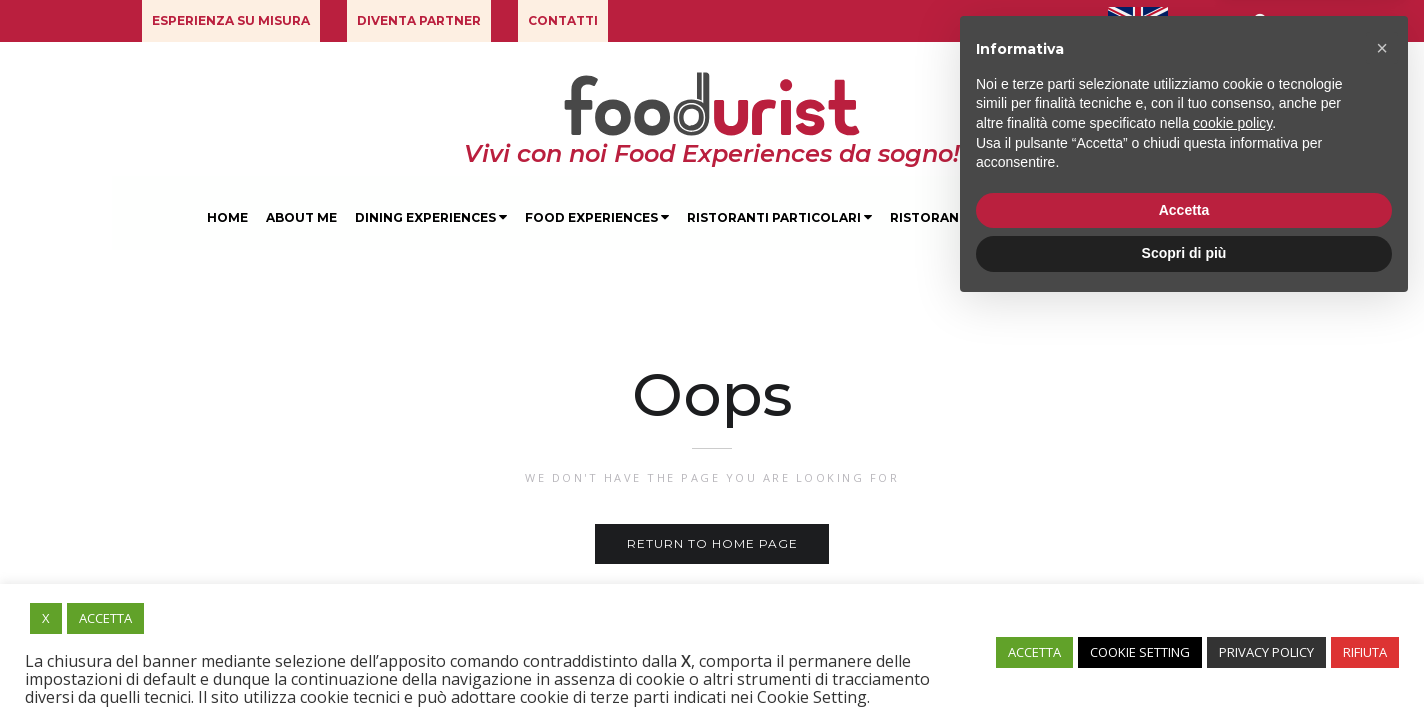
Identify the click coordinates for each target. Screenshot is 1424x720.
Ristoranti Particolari (779, 217)
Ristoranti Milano (959, 217)
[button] (231, 21)
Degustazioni (1103, 217)
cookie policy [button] (1232, 535)
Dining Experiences (431, 217)
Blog (1197, 217)
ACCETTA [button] (105, 618)
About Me (301, 217)
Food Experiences (597, 217)
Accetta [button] (1184, 622)
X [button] (46, 618)
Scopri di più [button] (1184, 665)
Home (227, 217)
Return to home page (712, 543)
